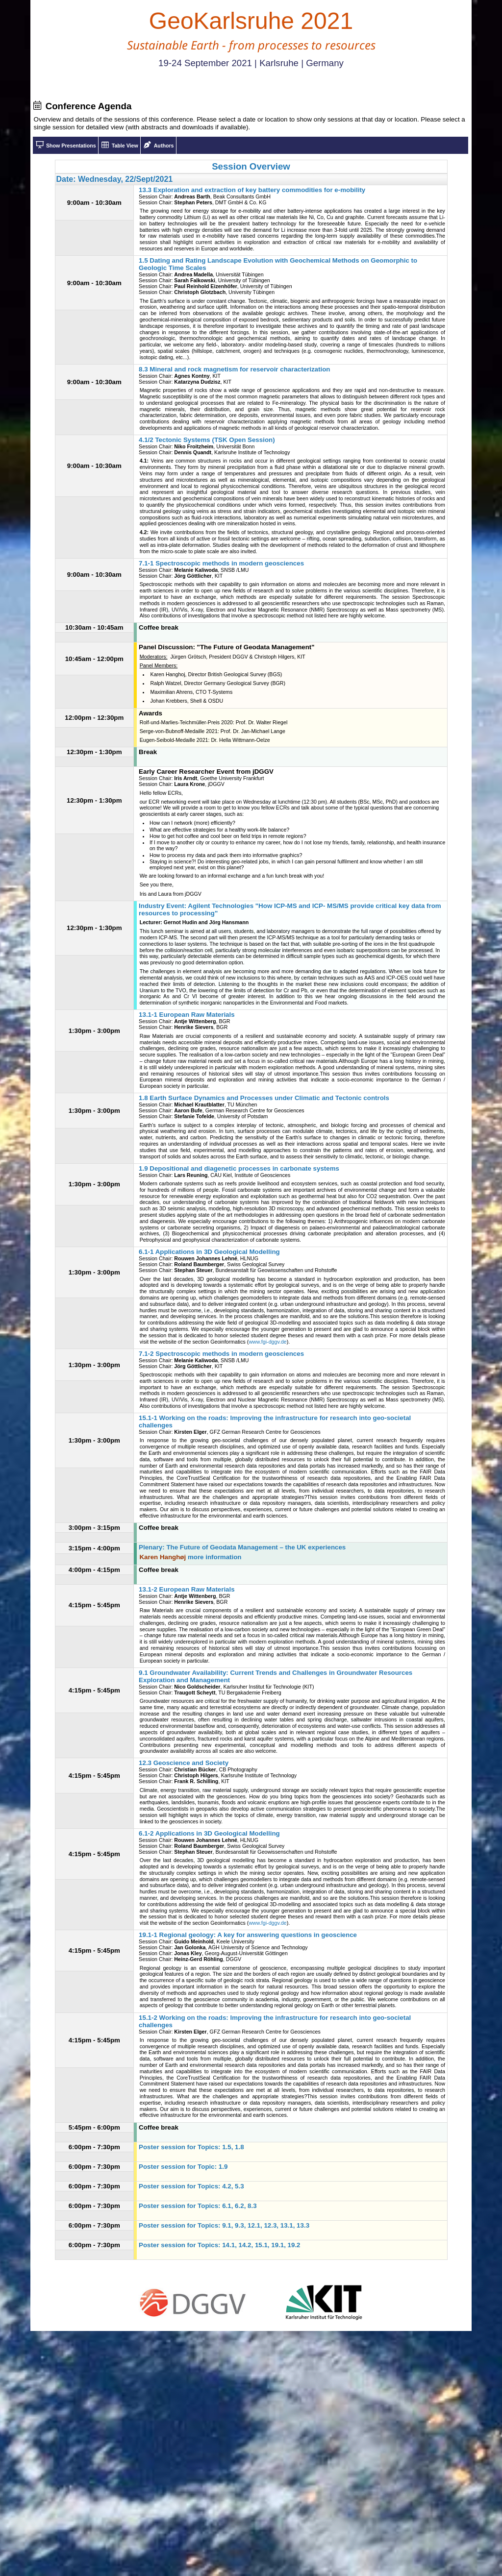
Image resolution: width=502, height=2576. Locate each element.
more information (215, 1557)
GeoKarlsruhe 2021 (251, 21)
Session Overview (251, 166)
